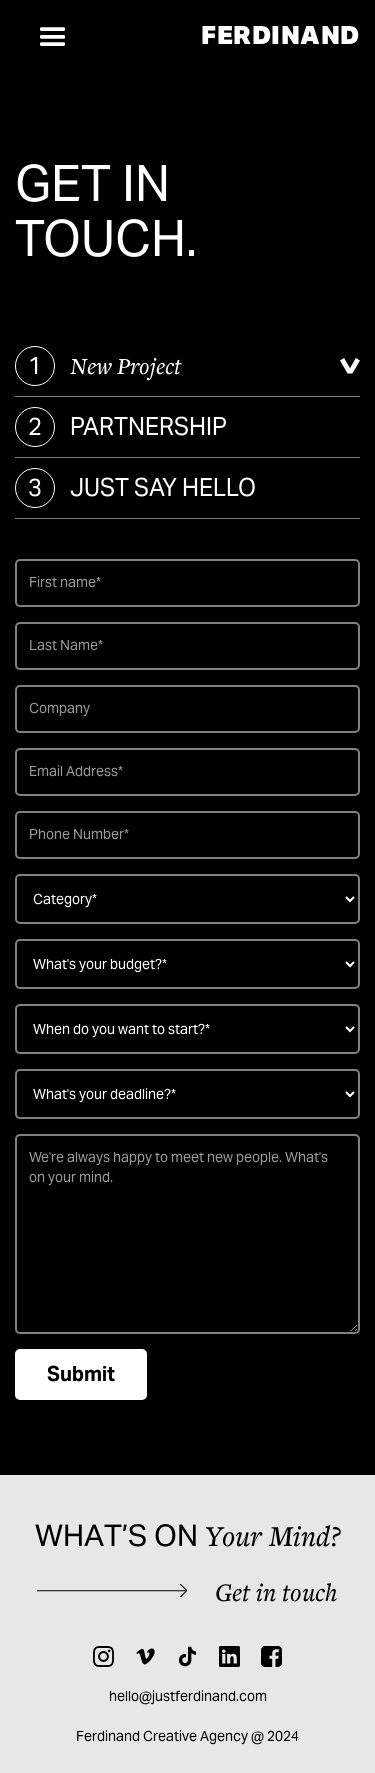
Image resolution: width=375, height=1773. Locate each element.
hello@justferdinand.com (188, 1696)
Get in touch (276, 1591)
